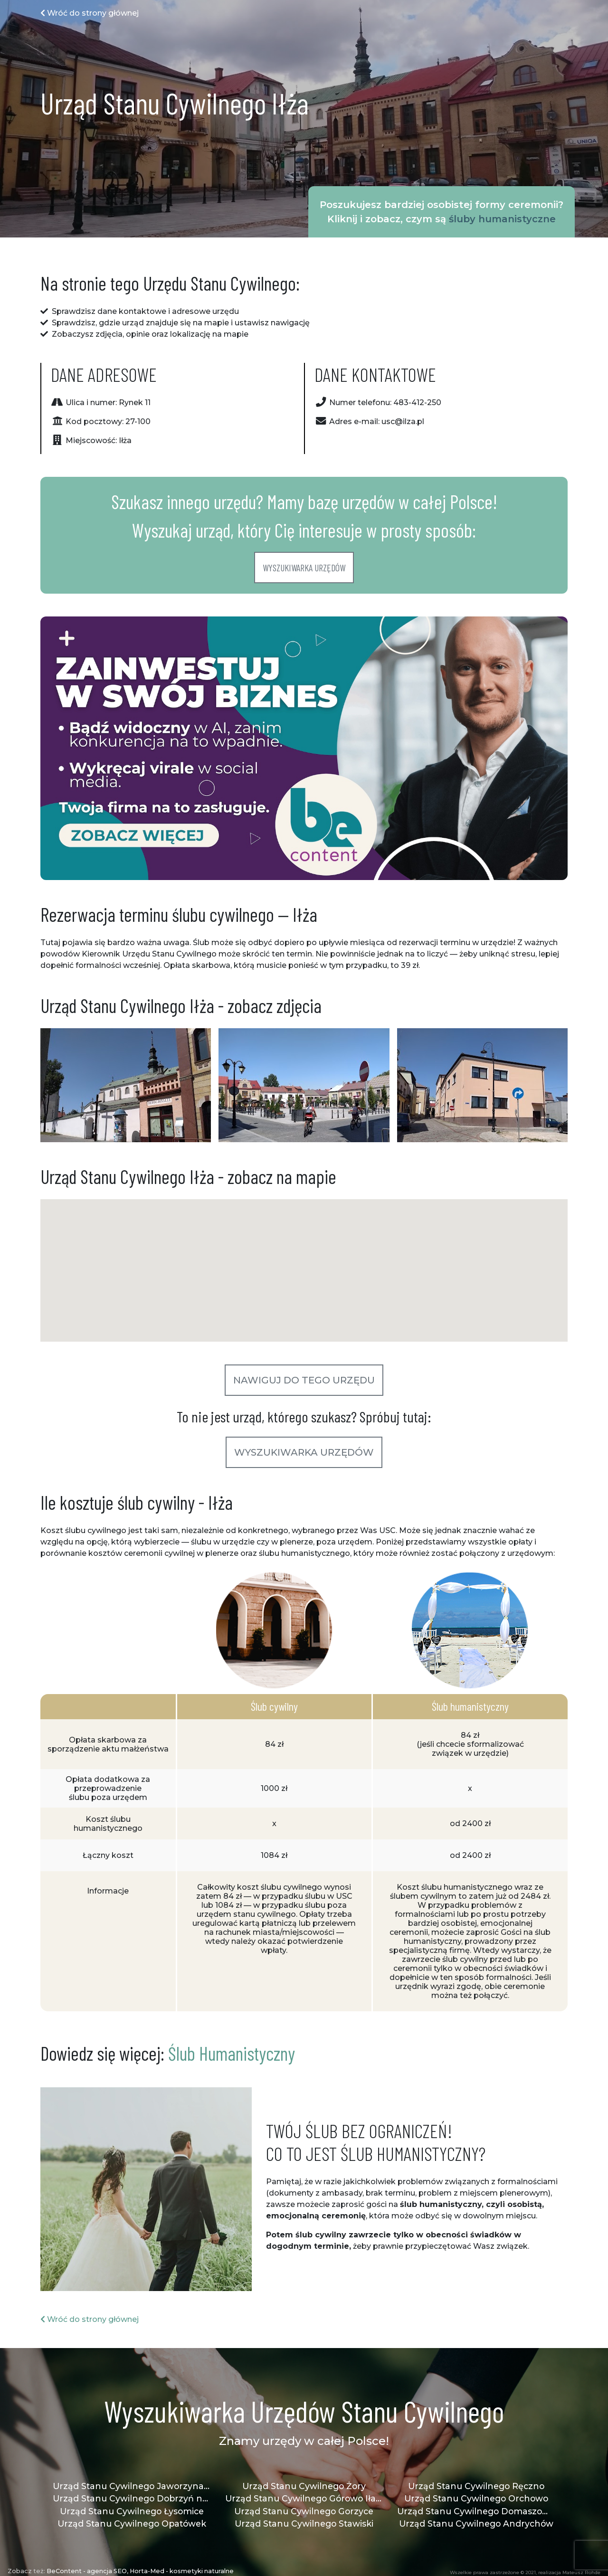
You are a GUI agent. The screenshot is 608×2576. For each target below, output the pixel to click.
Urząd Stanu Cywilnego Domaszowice (476, 2511)
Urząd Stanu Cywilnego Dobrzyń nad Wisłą (132, 2498)
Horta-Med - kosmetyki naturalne (182, 2571)
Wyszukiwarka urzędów (304, 567)
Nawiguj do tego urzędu (304, 1380)
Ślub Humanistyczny (231, 2053)
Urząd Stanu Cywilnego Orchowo (476, 2498)
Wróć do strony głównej (89, 13)
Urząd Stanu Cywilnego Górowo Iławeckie (304, 2498)
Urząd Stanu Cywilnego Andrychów (476, 2524)
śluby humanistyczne (502, 219)
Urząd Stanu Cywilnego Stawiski (304, 2524)
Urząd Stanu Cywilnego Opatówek (131, 2524)
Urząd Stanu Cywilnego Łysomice (132, 2511)
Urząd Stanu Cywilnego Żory (304, 2486)
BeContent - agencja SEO (87, 2571)
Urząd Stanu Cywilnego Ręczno (476, 2486)
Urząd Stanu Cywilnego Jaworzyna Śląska (132, 2486)
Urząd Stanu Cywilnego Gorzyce (303, 2511)
